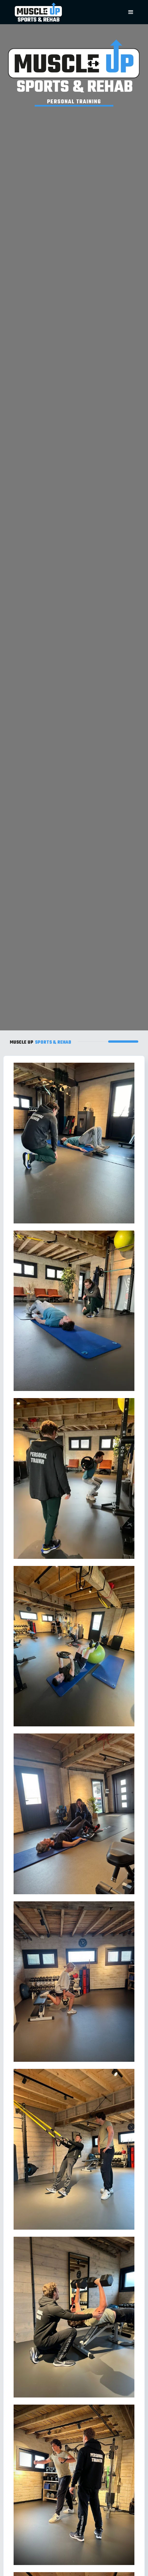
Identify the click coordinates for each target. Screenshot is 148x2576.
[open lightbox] (74, 1143)
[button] (131, 12)
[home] (59, 12)
